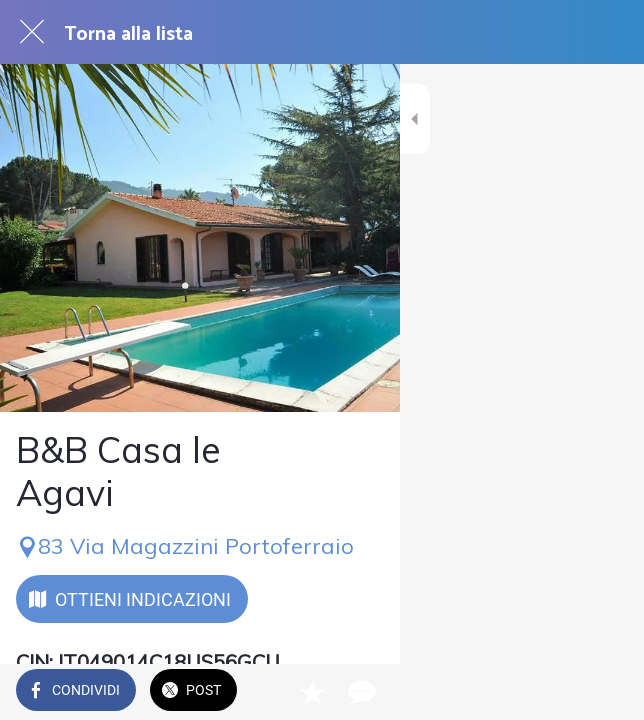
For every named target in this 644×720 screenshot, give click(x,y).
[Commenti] (604, 692)
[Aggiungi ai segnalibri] (556, 692)
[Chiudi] (32, 32)
